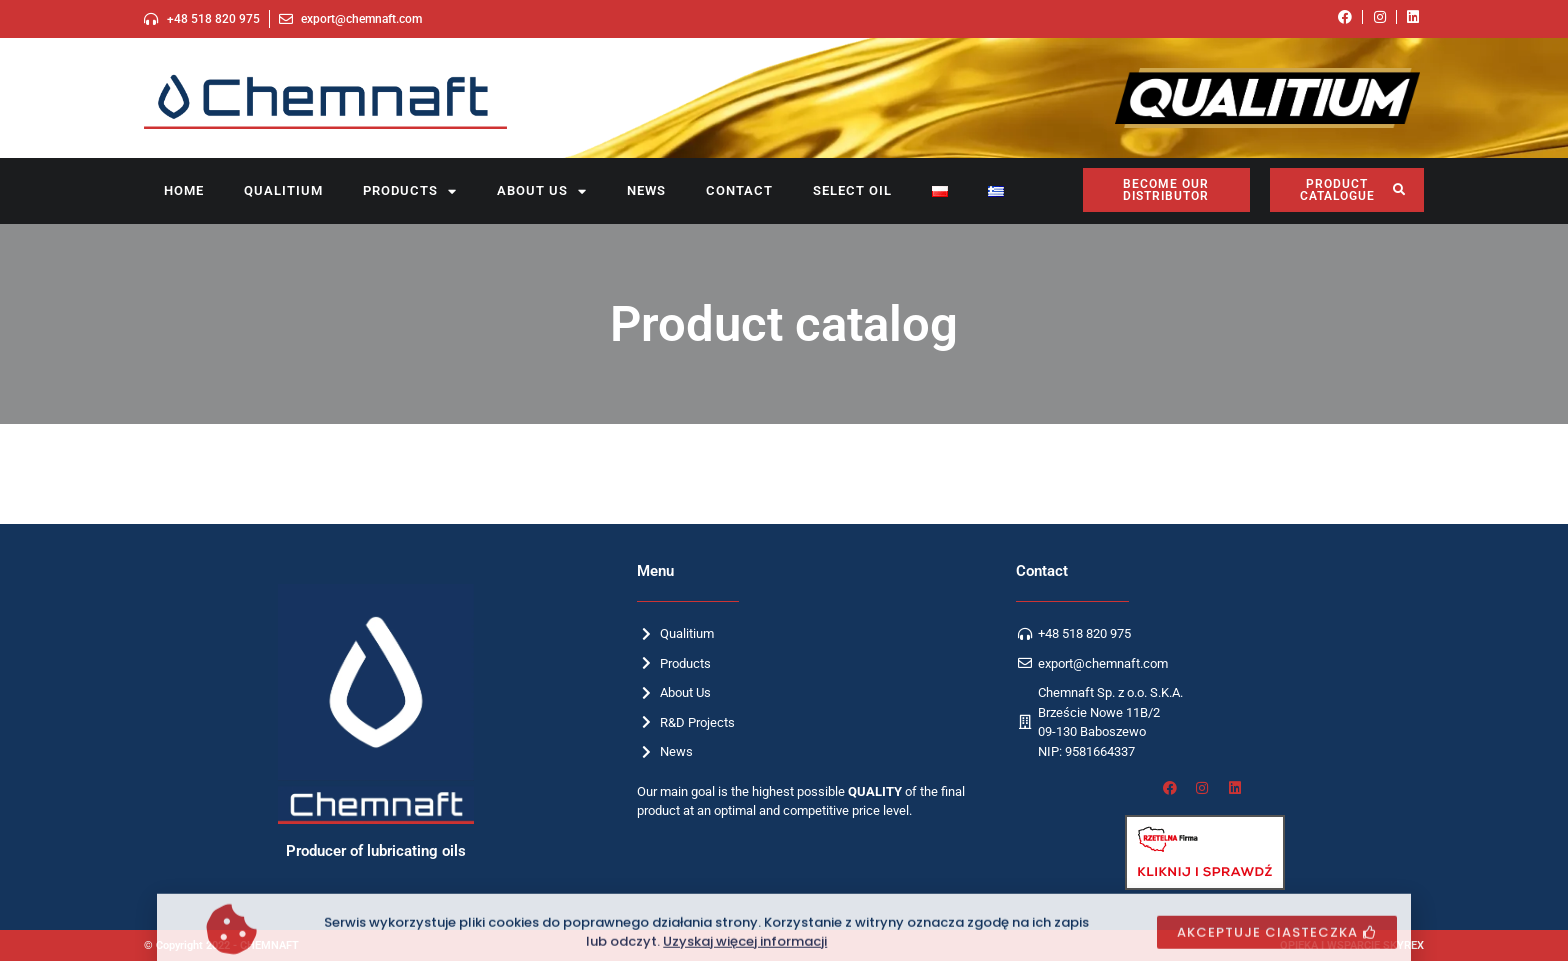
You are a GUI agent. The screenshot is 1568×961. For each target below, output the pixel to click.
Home (184, 190)
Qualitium (283, 190)
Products (410, 191)
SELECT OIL (852, 190)
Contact (739, 190)
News (646, 190)
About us (542, 191)
